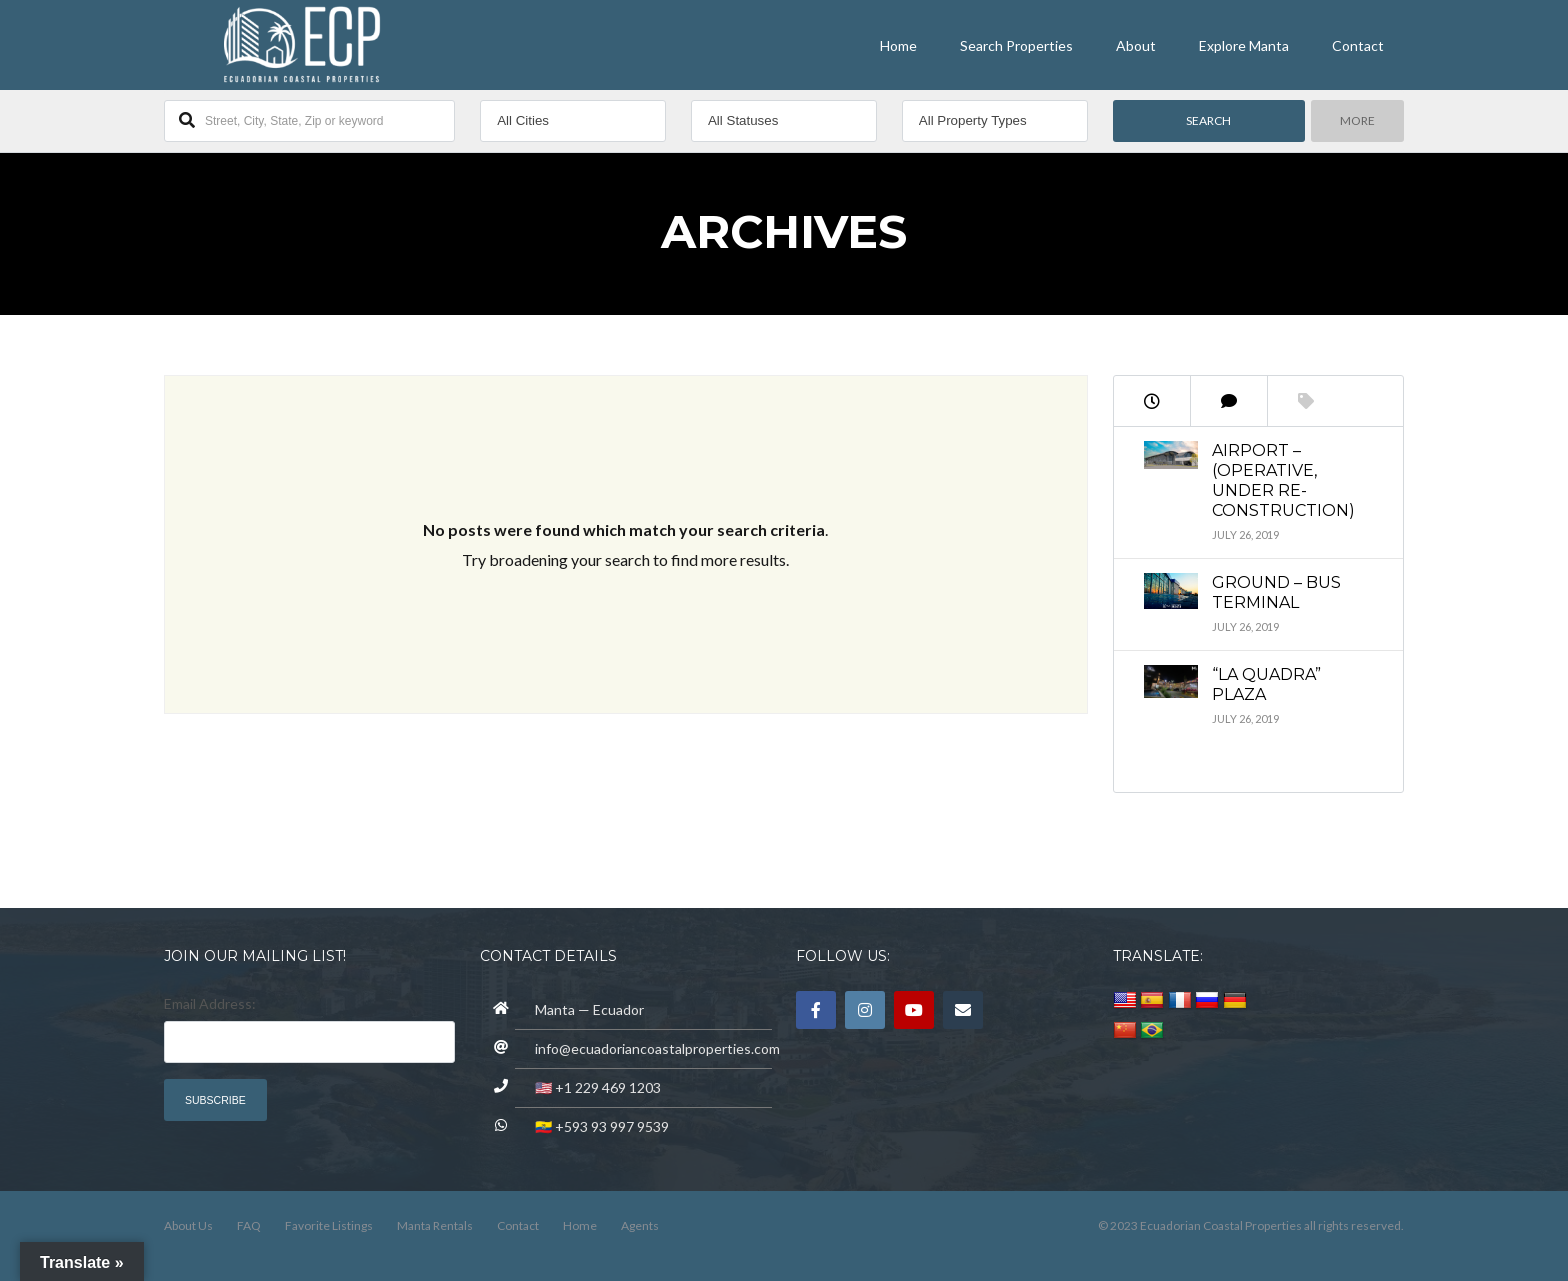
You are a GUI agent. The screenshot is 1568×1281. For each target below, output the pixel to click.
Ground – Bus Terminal (1276, 592)
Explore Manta (1244, 45)
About (1136, 45)
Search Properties (1016, 45)
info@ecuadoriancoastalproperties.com (657, 1048)
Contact (1358, 45)
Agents (640, 1225)
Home (898, 45)
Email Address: (210, 1003)
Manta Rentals (435, 1225)
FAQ (249, 1225)
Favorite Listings (329, 1225)
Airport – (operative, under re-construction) (1283, 480)
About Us (188, 1225)
